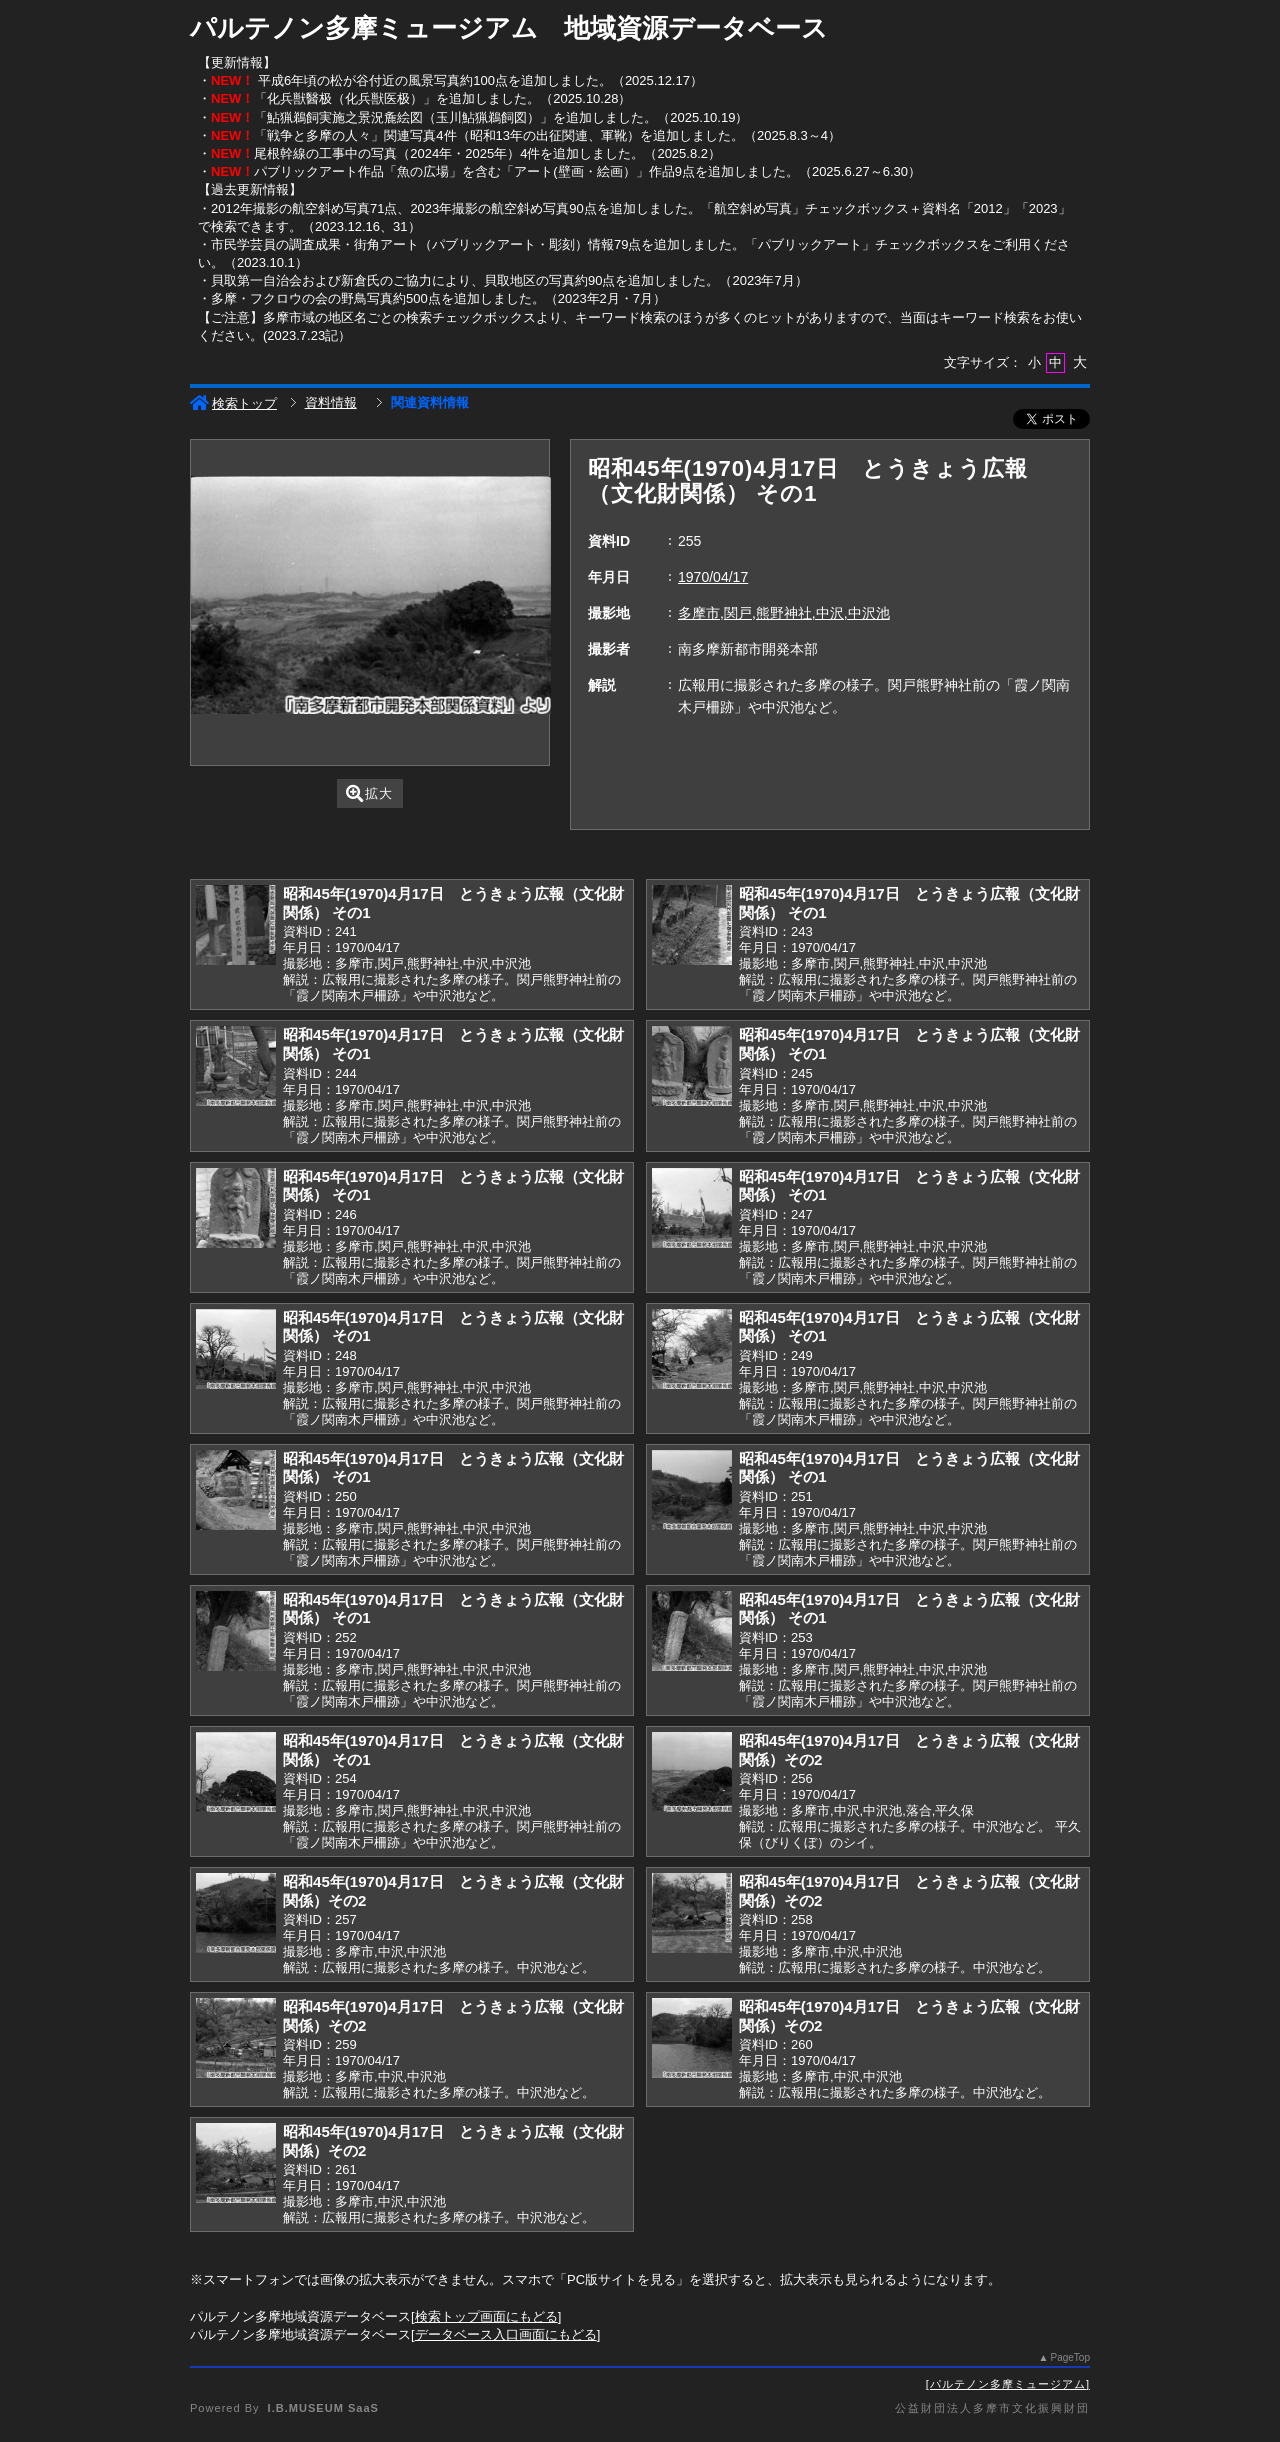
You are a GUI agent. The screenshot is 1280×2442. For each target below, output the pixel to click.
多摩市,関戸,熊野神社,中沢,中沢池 (784, 613)
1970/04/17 (713, 577)
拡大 (369, 793)
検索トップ (233, 403)
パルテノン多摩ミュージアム (1008, 2384)
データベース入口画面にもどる (506, 2334)
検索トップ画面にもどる (486, 2316)
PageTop (1070, 2357)
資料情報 (331, 402)
